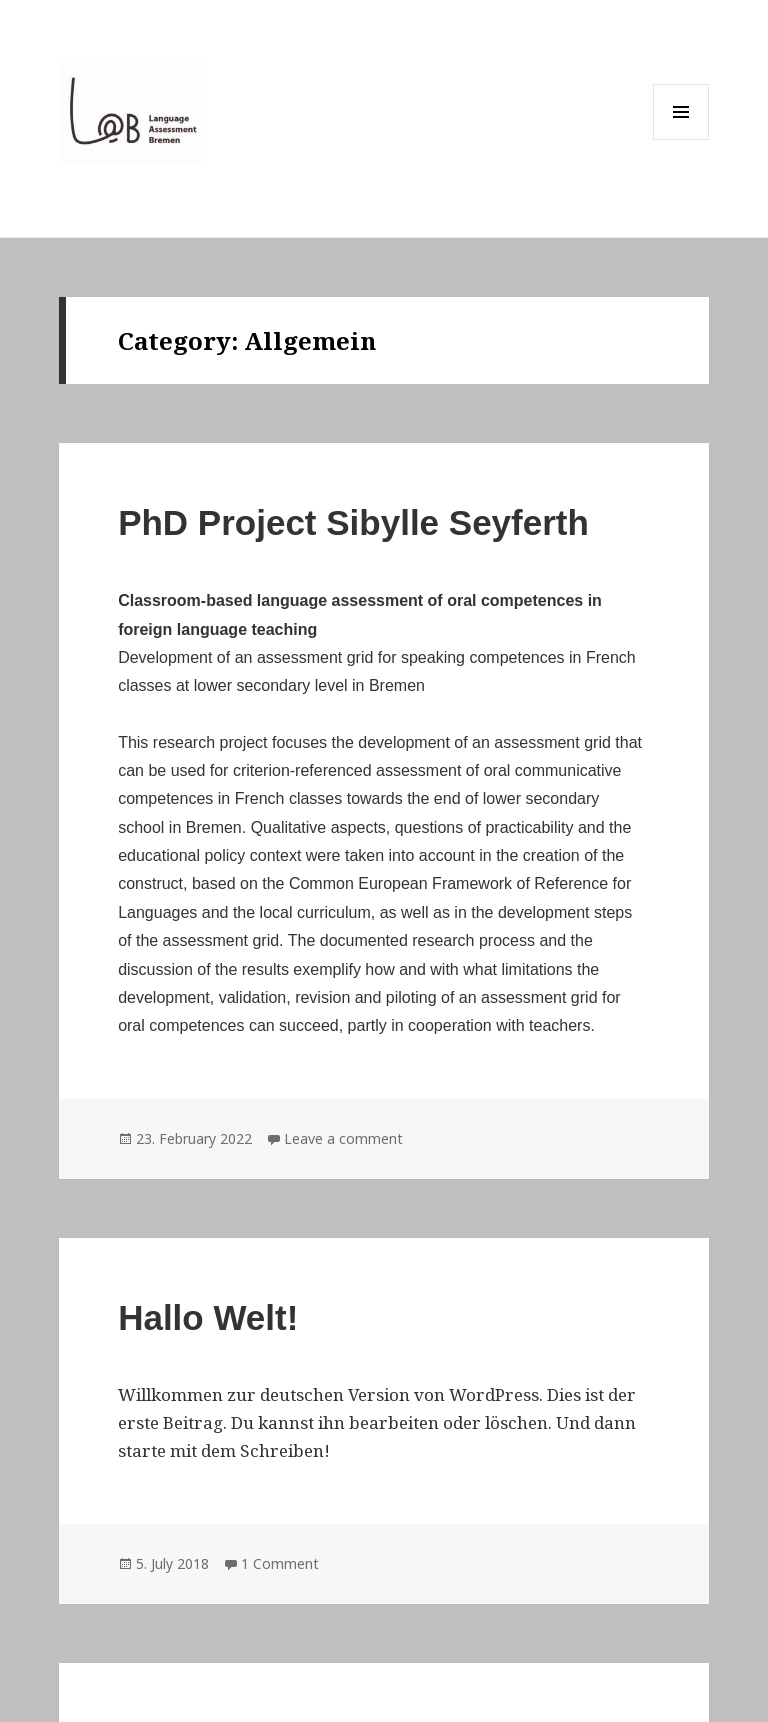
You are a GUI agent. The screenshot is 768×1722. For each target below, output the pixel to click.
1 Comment (280, 1563)
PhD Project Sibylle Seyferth (353, 522)
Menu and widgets (681, 139)
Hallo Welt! (208, 1317)
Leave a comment (343, 1138)
